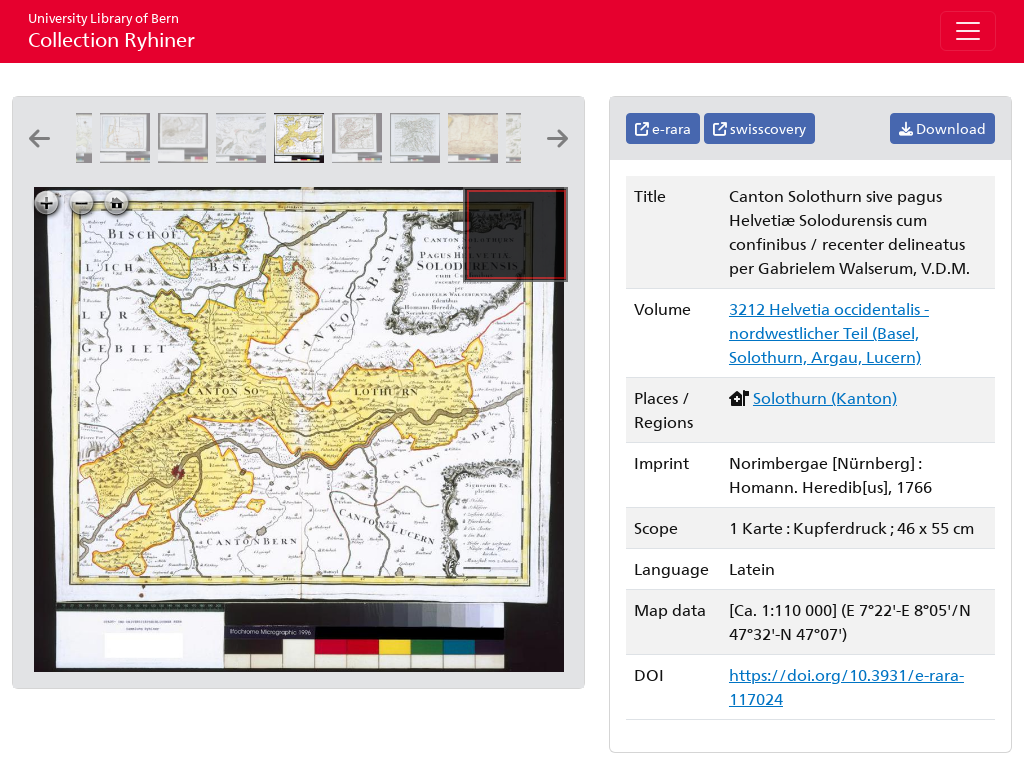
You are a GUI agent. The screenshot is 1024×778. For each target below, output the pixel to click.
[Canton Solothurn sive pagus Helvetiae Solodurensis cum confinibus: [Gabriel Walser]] (361, 156)
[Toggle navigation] (968, 31)
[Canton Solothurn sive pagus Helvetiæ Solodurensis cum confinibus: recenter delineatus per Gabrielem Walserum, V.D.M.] (303, 156)
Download (942, 128)
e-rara (663, 128)
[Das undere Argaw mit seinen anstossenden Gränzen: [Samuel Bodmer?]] (477, 156)
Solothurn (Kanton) (825, 397)
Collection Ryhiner (111, 30)
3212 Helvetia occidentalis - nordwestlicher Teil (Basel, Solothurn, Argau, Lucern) (829, 332)
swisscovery (759, 128)
